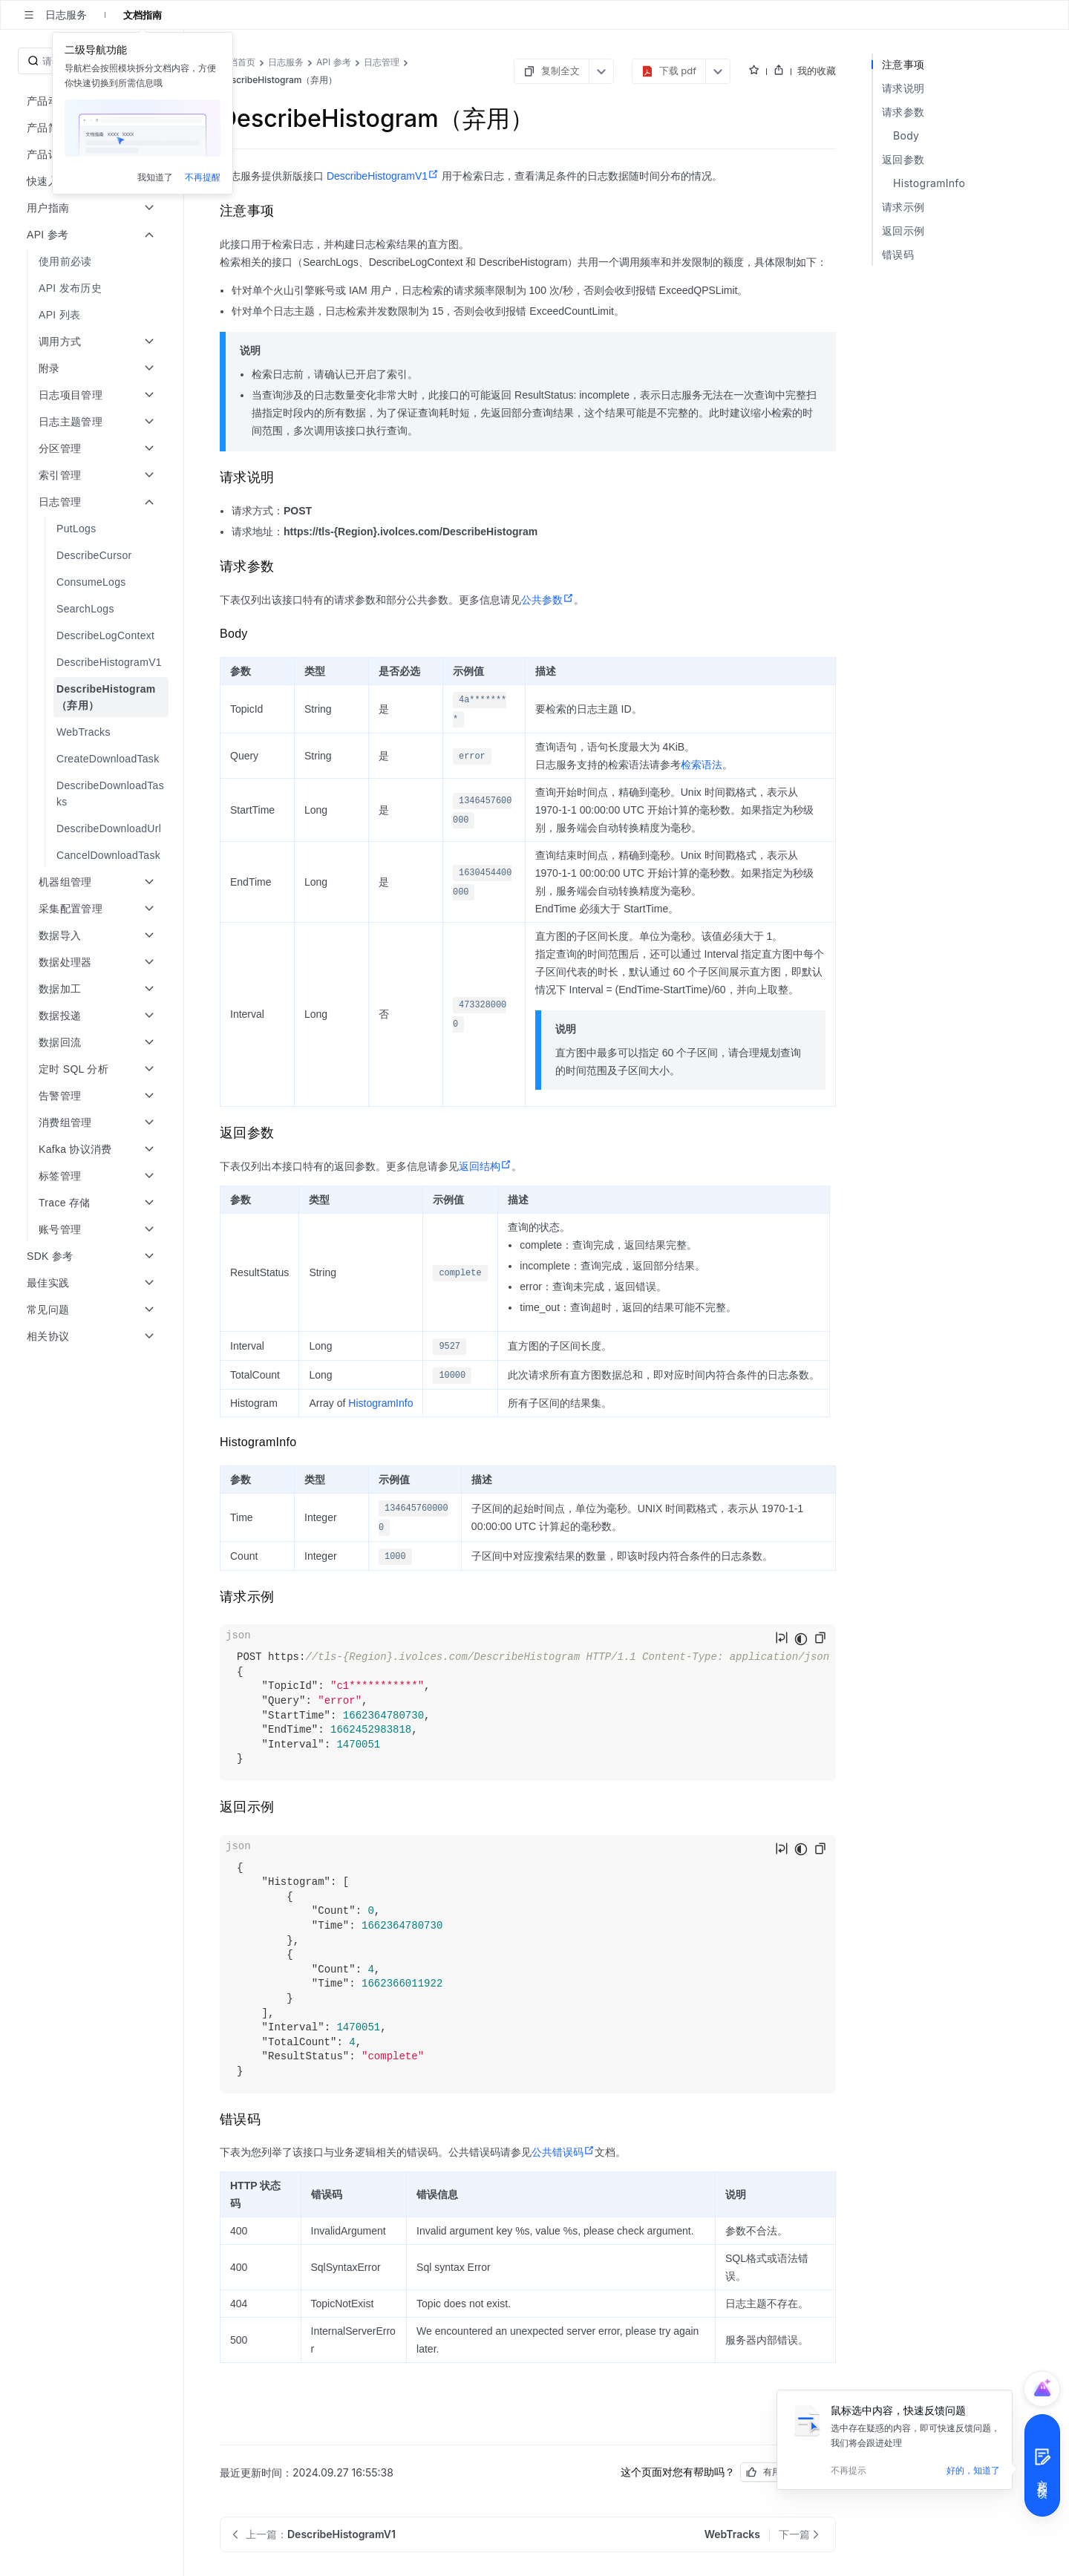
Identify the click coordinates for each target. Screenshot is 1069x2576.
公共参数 (547, 600)
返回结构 (485, 1166)
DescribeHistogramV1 (383, 176)
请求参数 (903, 111)
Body (906, 135)
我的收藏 (816, 70)
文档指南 (142, 15)
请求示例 (903, 206)
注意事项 (903, 64)
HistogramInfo (380, 1403)
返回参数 (903, 159)
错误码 (898, 254)
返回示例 (903, 230)
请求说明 (903, 88)
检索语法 (701, 765)
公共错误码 (563, 2152)
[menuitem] (93, 261)
